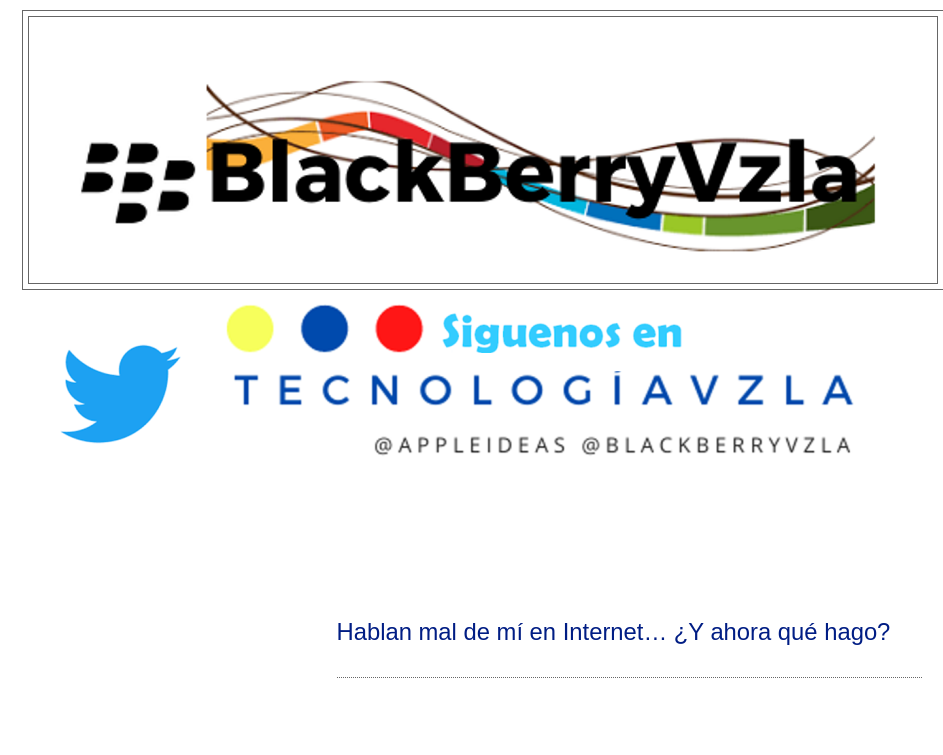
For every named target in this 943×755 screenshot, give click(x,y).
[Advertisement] (472, 536)
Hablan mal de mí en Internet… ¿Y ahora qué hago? (614, 631)
